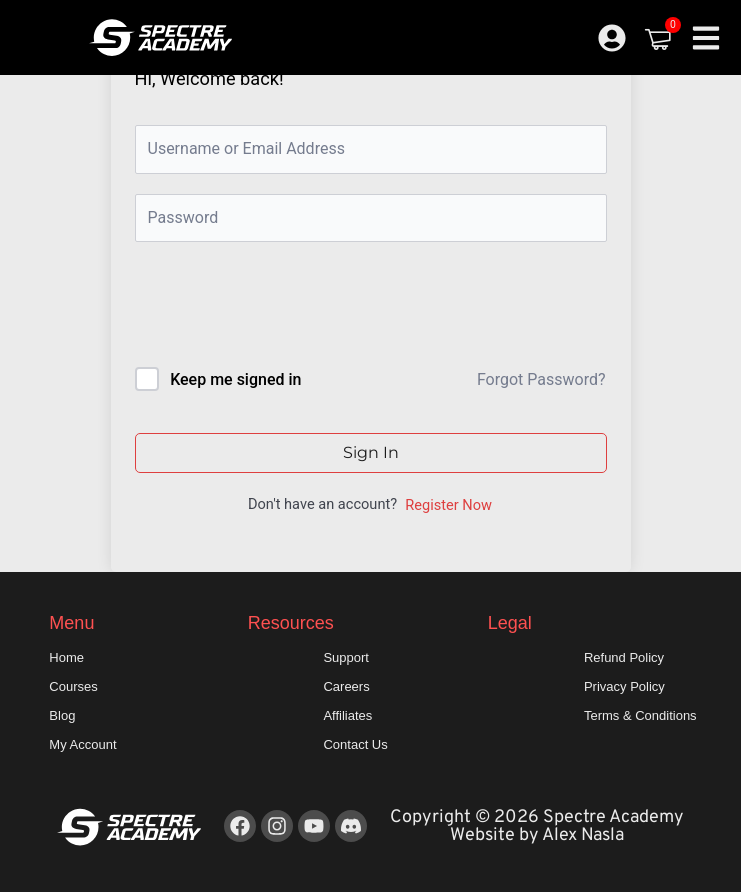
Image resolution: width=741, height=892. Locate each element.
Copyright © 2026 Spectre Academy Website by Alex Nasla (537, 826)
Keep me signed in (235, 379)
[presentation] (270, 308)
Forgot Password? (541, 379)
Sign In (371, 452)
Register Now (448, 505)
